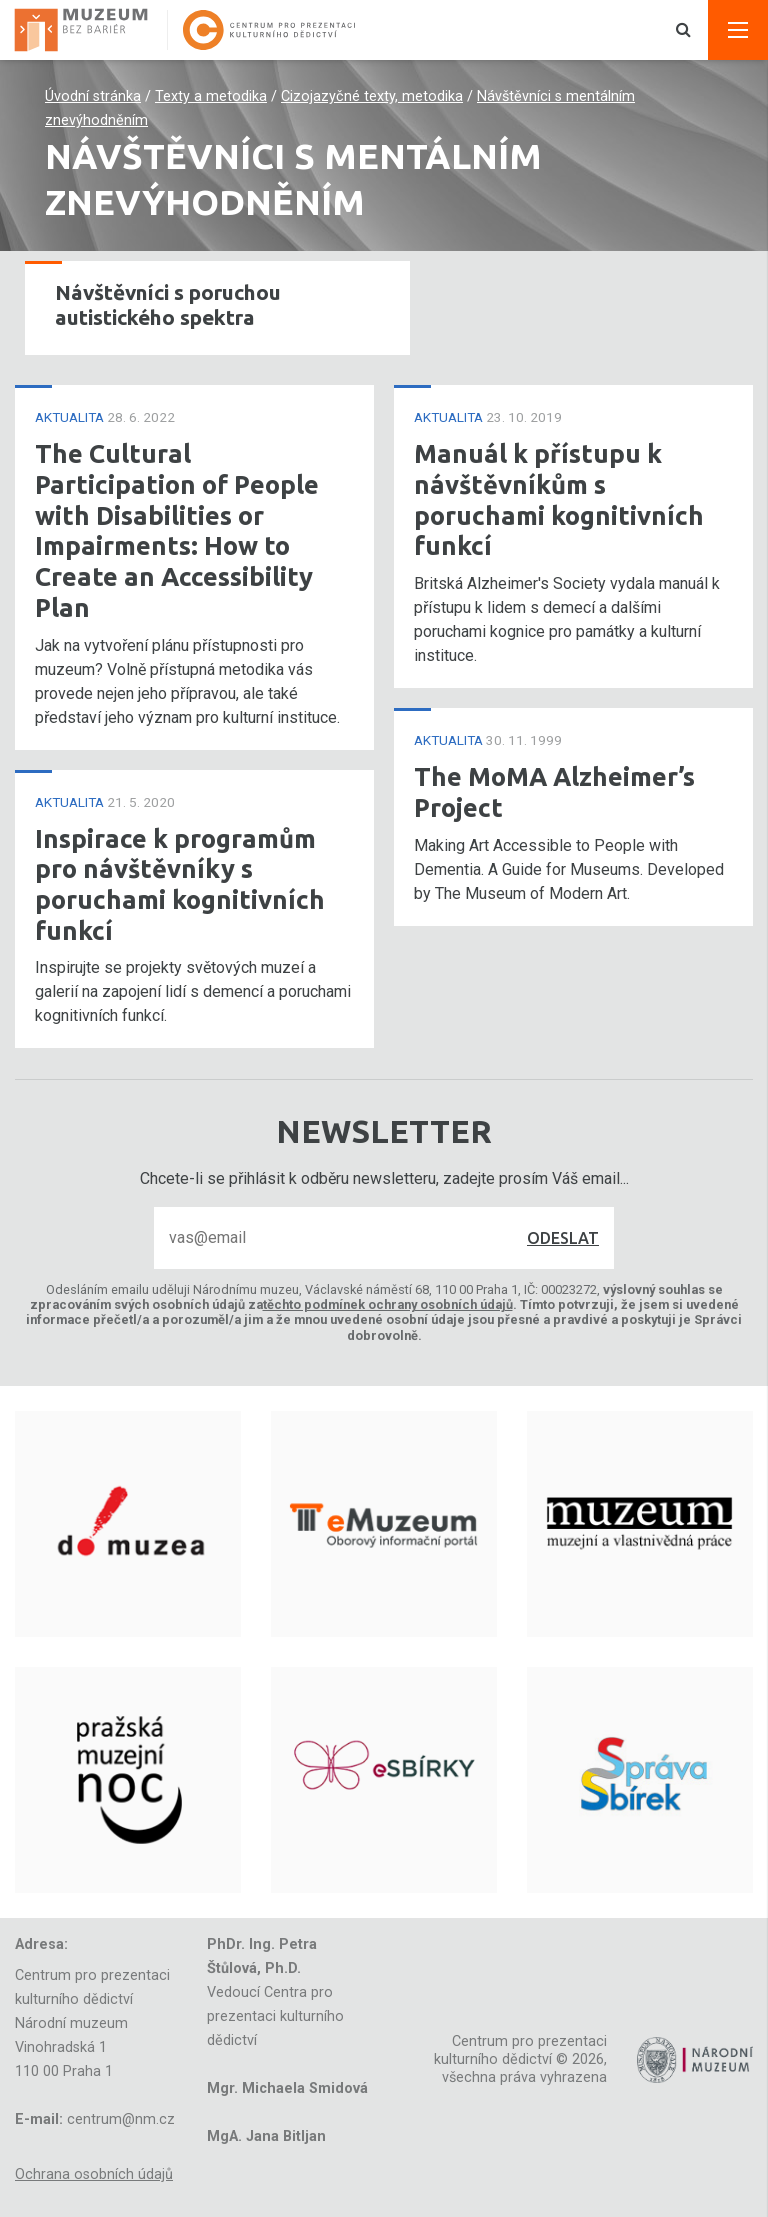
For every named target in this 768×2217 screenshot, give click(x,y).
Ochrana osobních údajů (94, 2174)
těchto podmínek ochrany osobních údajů (388, 1304)
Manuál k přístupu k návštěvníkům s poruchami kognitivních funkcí (559, 499)
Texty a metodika (211, 96)
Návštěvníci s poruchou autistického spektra (168, 305)
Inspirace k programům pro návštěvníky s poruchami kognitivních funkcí (180, 884)
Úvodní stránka (93, 96)
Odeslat (563, 1238)
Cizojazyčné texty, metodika (372, 96)
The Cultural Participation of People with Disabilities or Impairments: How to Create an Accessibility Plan (177, 530)
